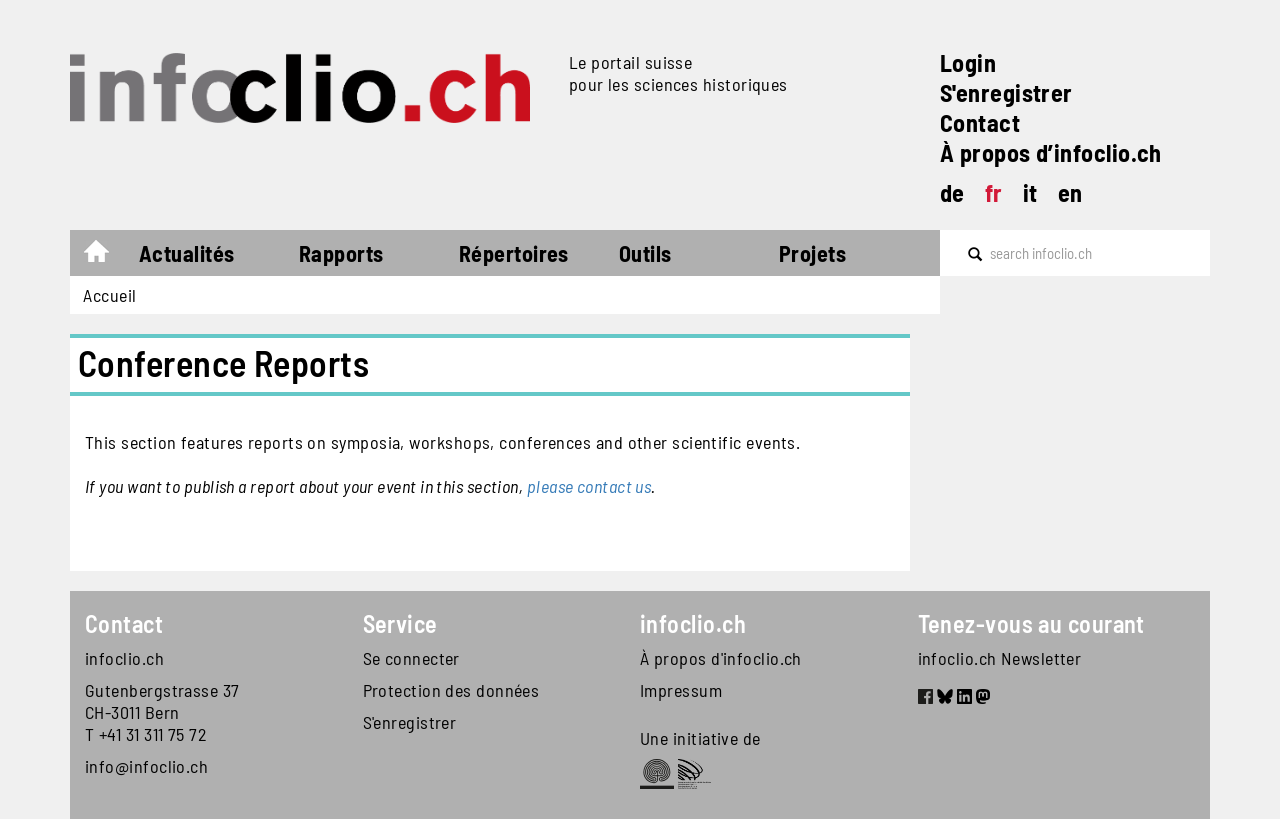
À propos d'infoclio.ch (721, 658)
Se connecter (411, 658)
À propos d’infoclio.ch (1051, 152)
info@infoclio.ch (146, 766)
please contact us (589, 486)
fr (994, 192)
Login (968, 62)
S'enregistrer (1006, 92)
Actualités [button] (187, 253)
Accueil (106, 256)
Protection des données (451, 690)
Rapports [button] (341, 253)
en (1070, 192)
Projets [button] (812, 253)
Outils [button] (645, 253)
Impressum (681, 690)
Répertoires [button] (514, 253)
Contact (980, 122)
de (952, 192)
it (1030, 192)
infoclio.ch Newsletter (1000, 658)
